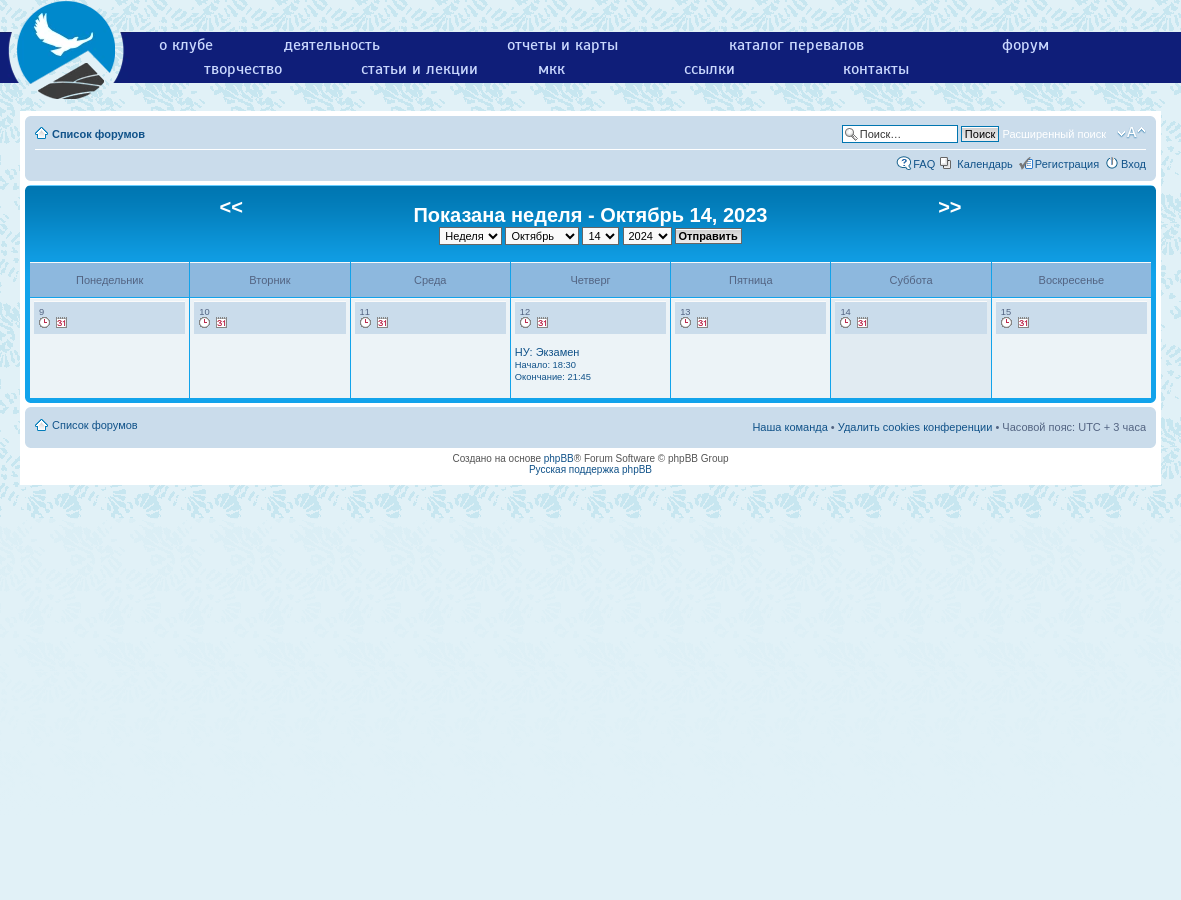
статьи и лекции (419, 69)
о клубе (186, 45)
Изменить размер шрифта (1131, 133)
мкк (551, 69)
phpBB (559, 458)
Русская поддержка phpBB (590, 469)
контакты (876, 69)
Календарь (985, 164)
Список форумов (98, 134)
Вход (1133, 164)
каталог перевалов (796, 45)
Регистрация (1067, 164)
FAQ (924, 164)
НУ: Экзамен (553, 364)
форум (1025, 45)
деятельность (332, 45)
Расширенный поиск (1054, 134)
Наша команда (789, 427)
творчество (243, 69)
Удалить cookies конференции (915, 427)
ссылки (709, 69)
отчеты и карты (562, 45)
